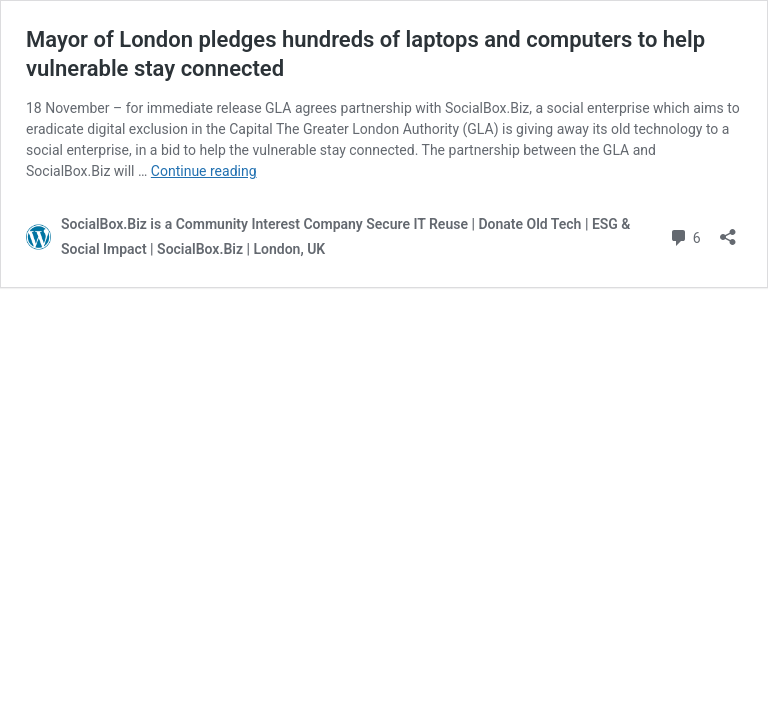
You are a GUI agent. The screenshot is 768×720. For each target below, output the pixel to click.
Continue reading (204, 171)
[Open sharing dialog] (728, 230)
